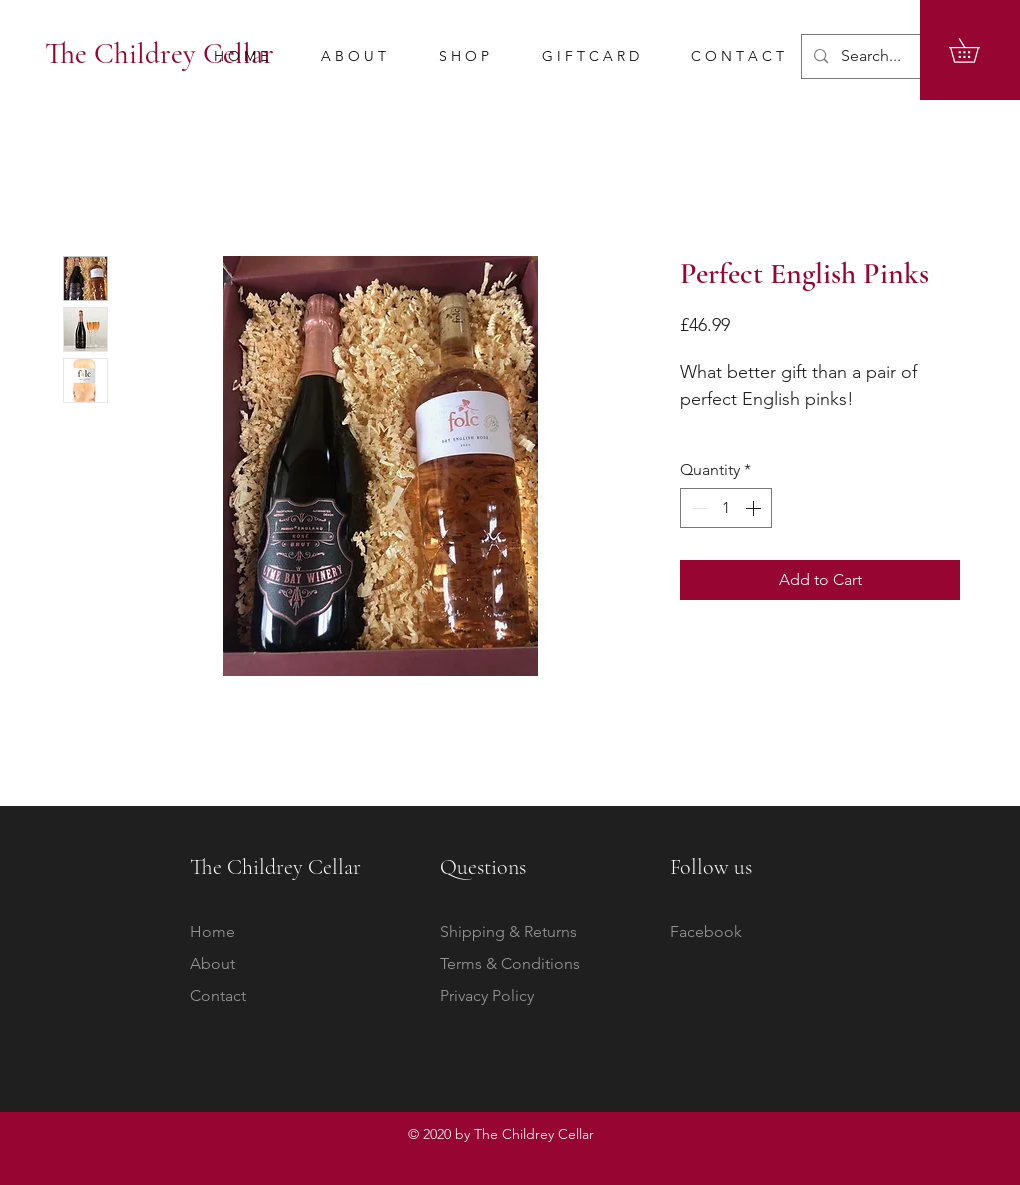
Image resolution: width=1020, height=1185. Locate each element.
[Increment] (755, 508)
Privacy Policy (487, 995)
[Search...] (897, 56)
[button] (976, 50)
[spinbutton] (726, 508)
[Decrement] (697, 508)
